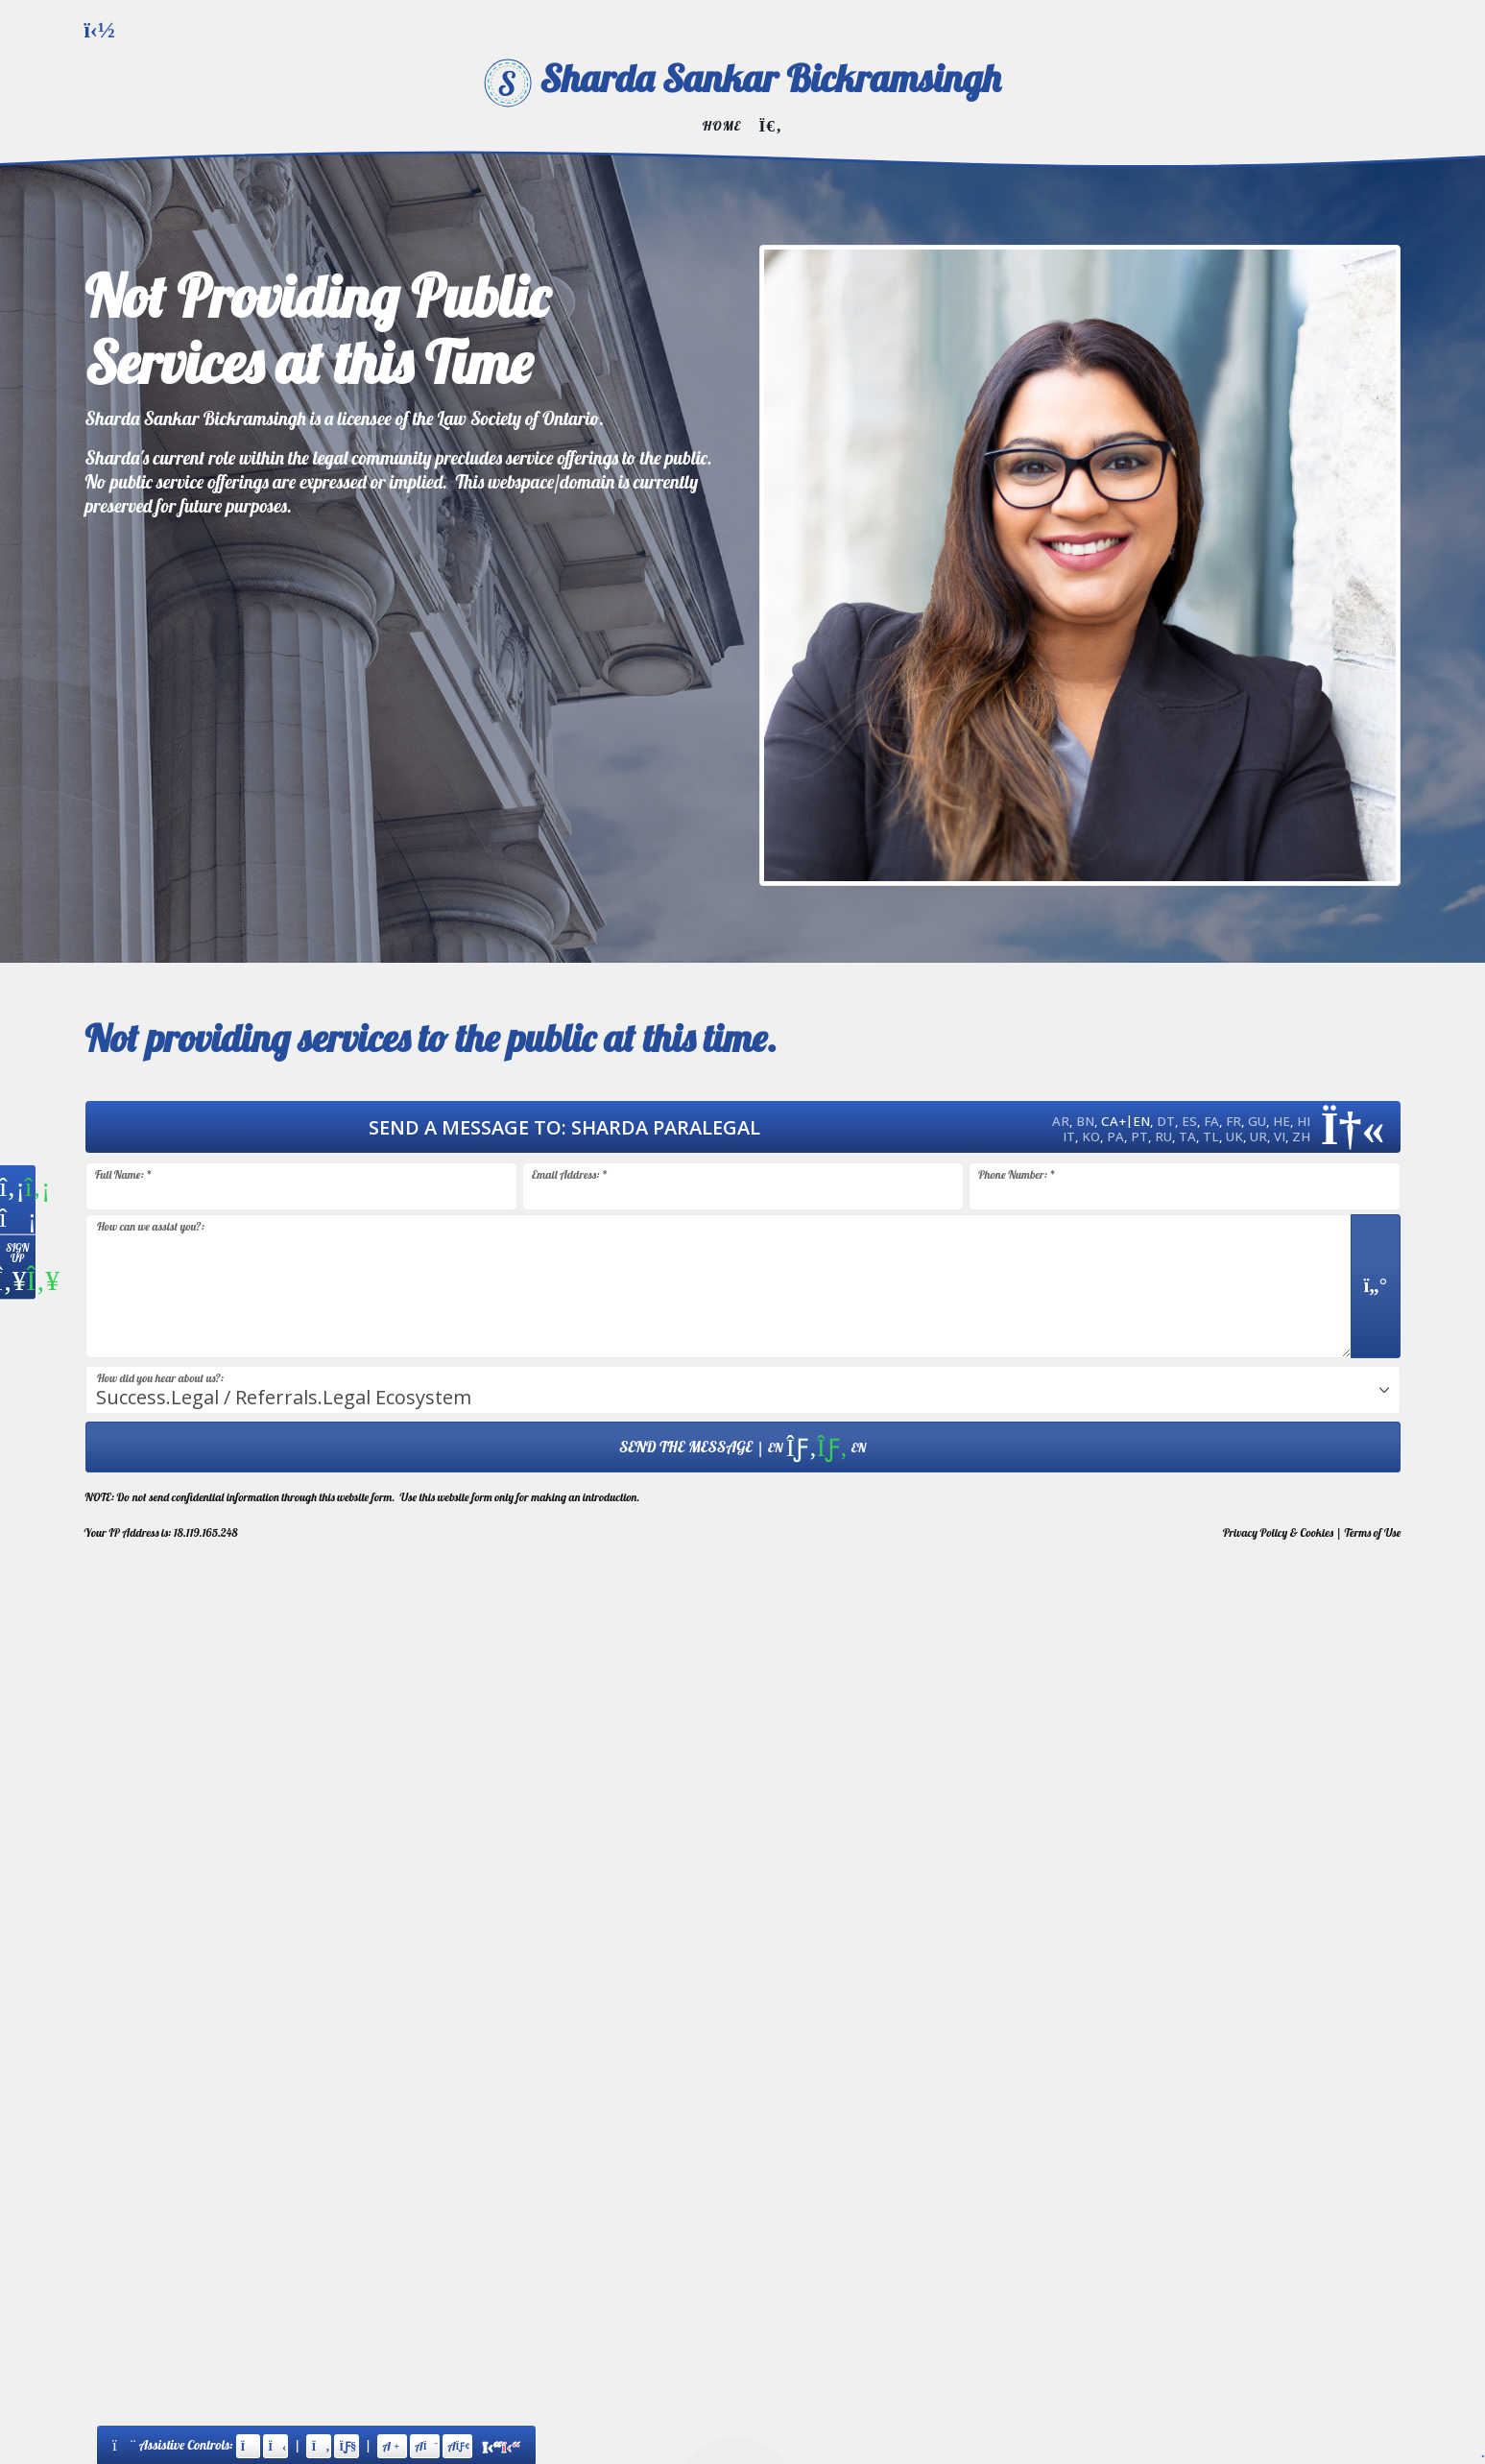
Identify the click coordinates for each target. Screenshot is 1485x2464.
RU (1163, 1136)
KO (1091, 1136)
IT (1069, 1136)
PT (1139, 1136)
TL (1211, 1136)
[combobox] (743, 1390)
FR (1233, 1121)
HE (1281, 1121)
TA (1187, 1136)
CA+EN (1125, 1121)
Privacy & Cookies (1278, 1532)
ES (1189, 1121)
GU (1257, 1121)
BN (1085, 1121)
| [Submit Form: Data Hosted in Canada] (742, 1446)
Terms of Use (1373, 1532)
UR (1258, 1136)
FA (1211, 1121)
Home (722, 124)
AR (1060, 1121)
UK (1234, 1136)
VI (1279, 1136)
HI (1303, 1121)
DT (1166, 1121)
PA (1115, 1136)
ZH (1301, 1136)
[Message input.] (719, 1286)
